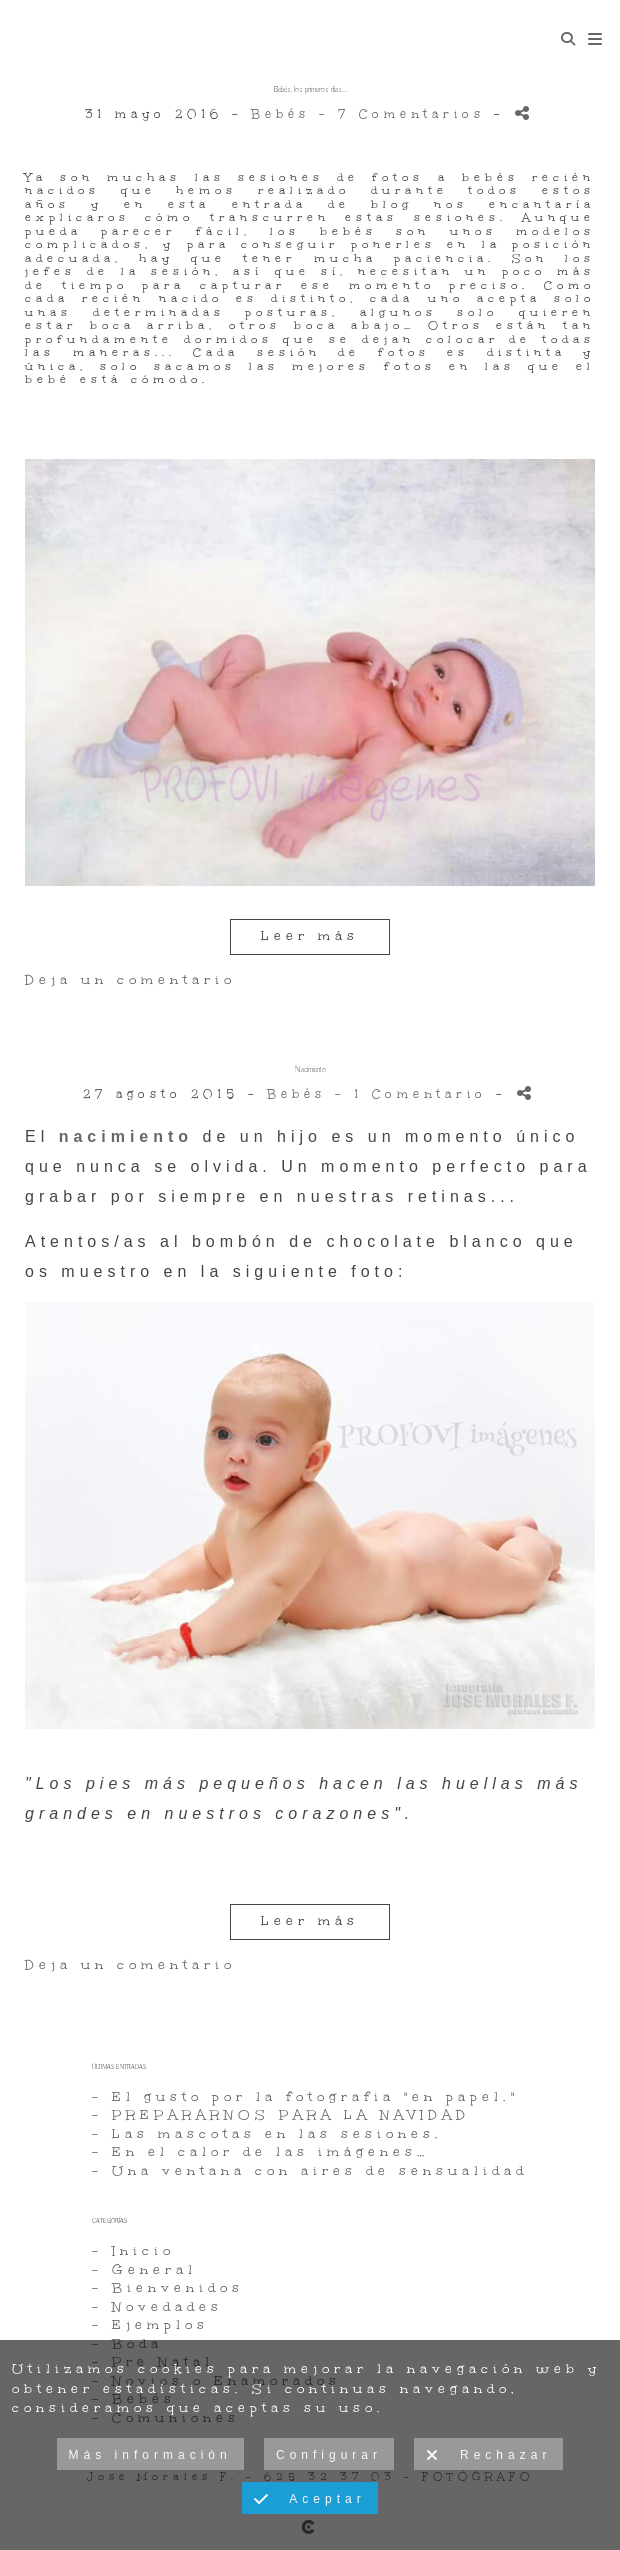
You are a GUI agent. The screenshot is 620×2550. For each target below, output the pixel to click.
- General (144, 2270)
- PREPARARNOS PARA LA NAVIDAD (281, 2115)
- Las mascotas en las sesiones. (267, 2134)
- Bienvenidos (168, 2288)
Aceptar (309, 2500)
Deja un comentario (130, 980)
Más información (150, 2455)
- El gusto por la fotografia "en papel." (305, 2097)
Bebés (280, 114)
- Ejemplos (150, 2325)
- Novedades (157, 2307)
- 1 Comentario (415, 1094)
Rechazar (488, 2456)
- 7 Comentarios (406, 114)
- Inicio (133, 2251)
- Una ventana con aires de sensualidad (310, 2171)
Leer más (310, 936)
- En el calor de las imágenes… (260, 2152)
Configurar (329, 2455)
